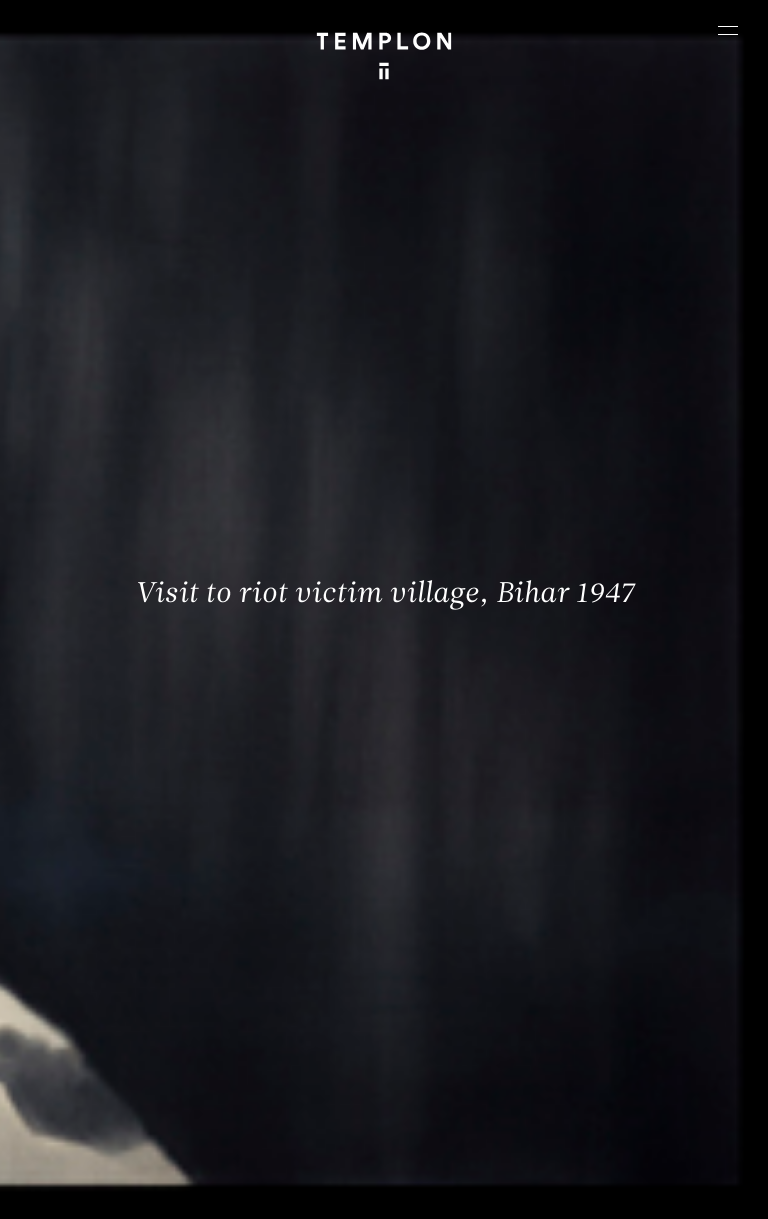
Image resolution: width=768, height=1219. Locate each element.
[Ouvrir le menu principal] (728, 30)
